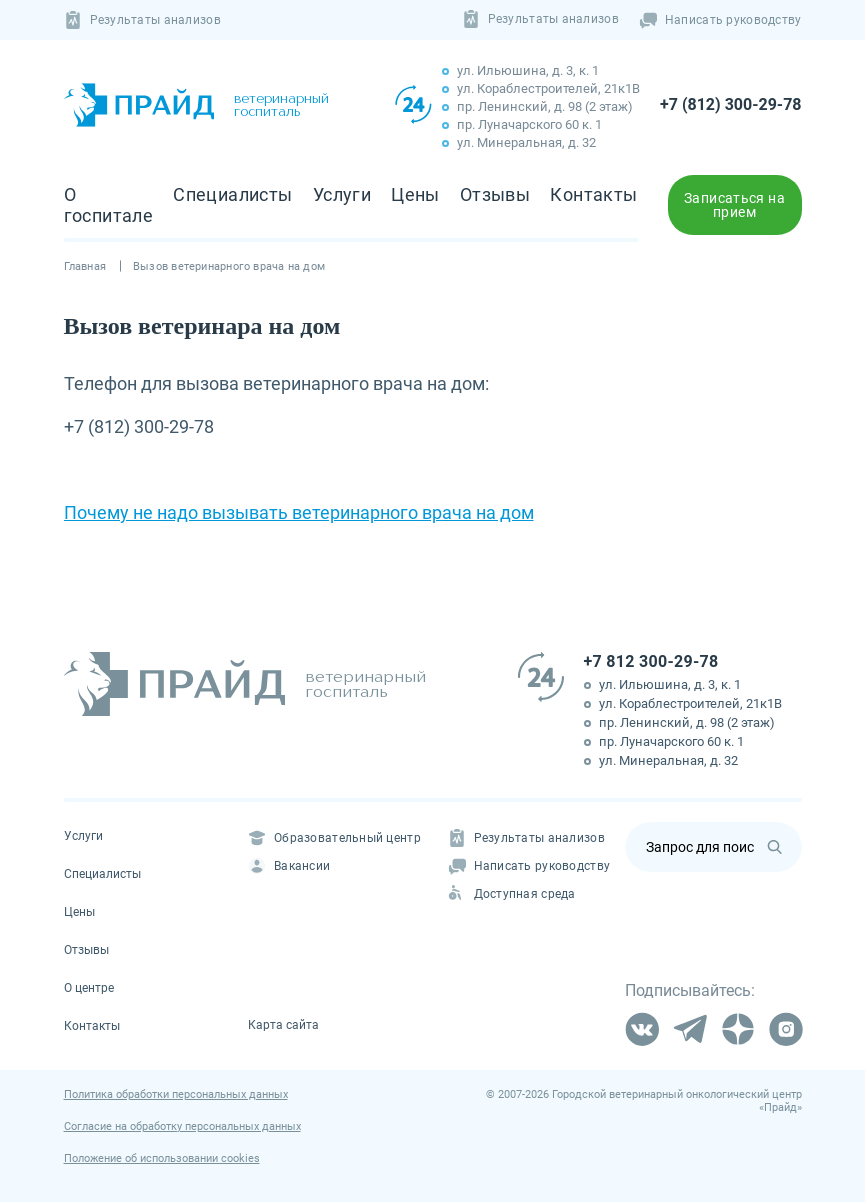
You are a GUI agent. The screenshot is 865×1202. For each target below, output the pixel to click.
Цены (415, 194)
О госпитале (109, 205)
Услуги (342, 194)
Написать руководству (720, 20)
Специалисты (233, 194)
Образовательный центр (334, 838)
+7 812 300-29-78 (651, 661)
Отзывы (495, 194)
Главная (85, 266)
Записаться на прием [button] (734, 205)
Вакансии (289, 866)
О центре (89, 988)
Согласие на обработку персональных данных (182, 1126)
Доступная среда (512, 894)
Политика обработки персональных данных (176, 1094)
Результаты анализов (142, 20)
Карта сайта (283, 1025)
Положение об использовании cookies (162, 1158)
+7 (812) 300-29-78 (730, 104)
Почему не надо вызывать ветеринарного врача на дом (299, 512)
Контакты (593, 194)
